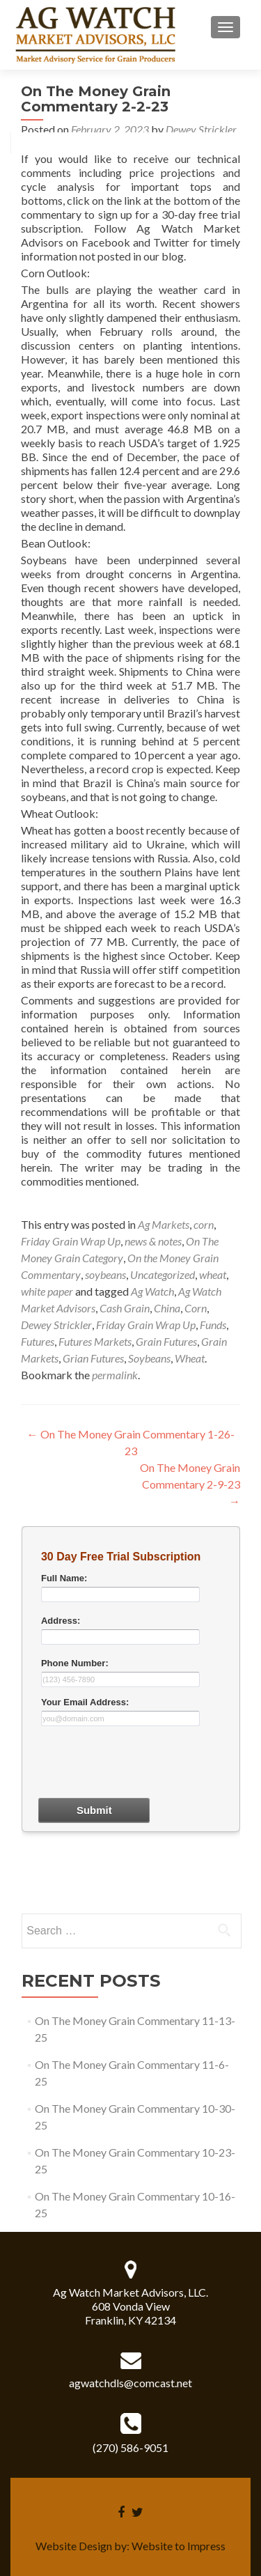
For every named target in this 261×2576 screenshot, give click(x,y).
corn (203, 1224)
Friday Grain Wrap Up (70, 1241)
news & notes (153, 1241)
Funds (213, 1324)
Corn (195, 1307)
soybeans (105, 1274)
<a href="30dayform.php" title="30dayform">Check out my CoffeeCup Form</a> (131, 1717)
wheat (212, 1274)
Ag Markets (163, 1224)
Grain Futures (166, 1341)
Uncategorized (162, 1274)
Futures (37, 1341)
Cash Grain (125, 1307)
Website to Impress (179, 2545)
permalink (115, 1374)
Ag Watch (152, 1291)
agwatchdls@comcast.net (130, 2382)
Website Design (73, 2545)
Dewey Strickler (201, 129)
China (167, 1307)
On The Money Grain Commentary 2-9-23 (190, 1484)
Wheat (190, 1358)
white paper (47, 1291)
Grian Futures (93, 1358)
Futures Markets (95, 1341)
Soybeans (149, 1358)
